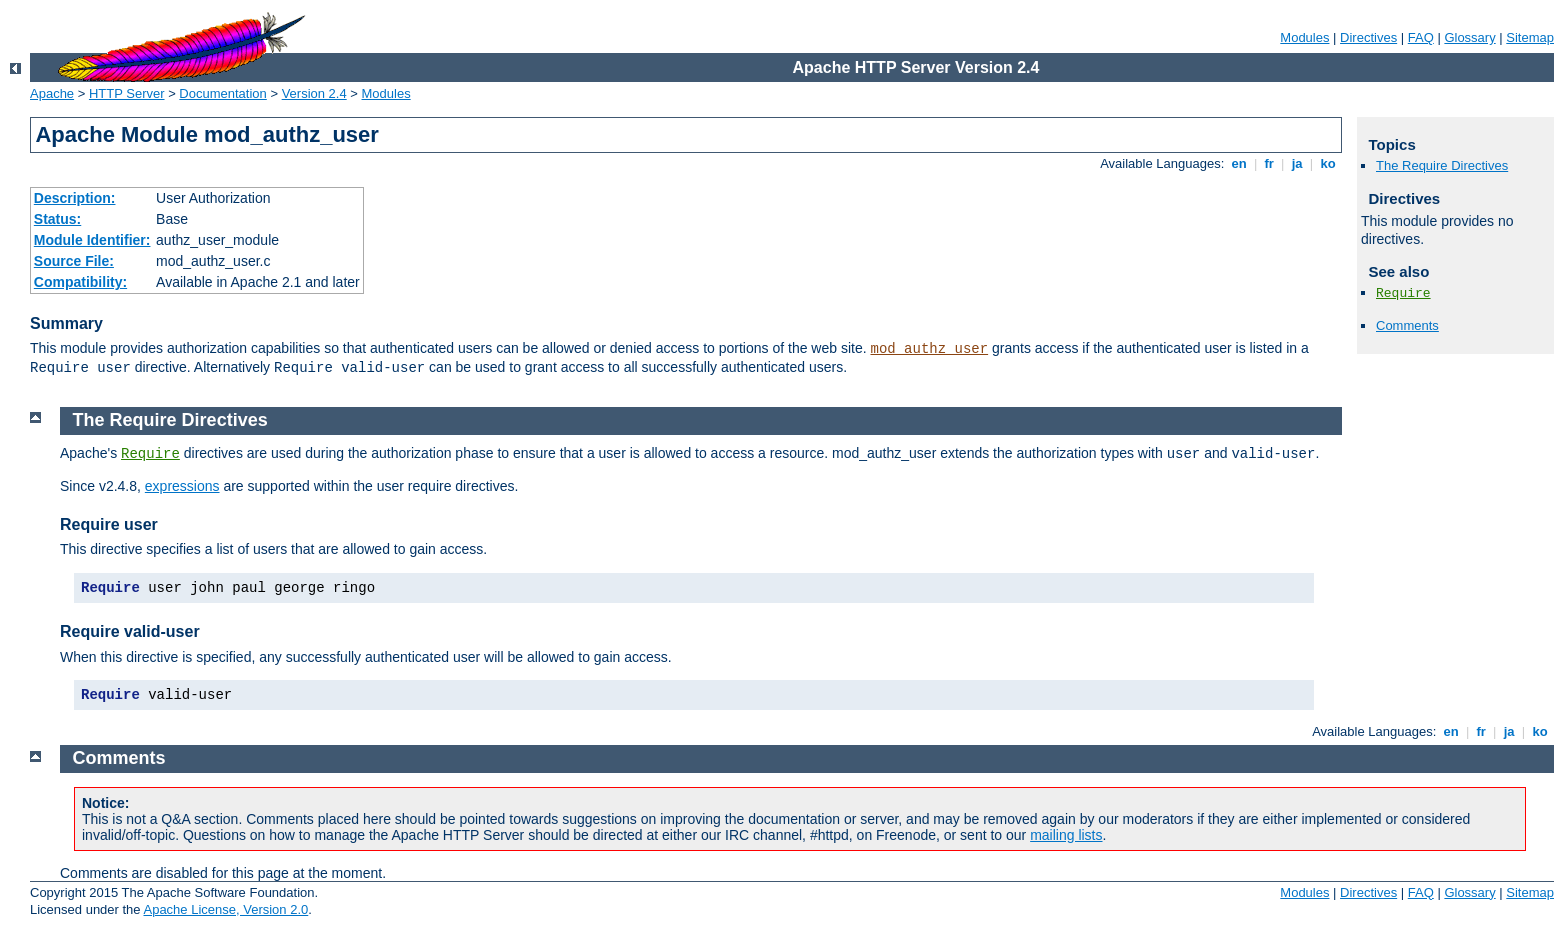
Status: (57, 219)
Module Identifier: (92, 240)
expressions (182, 486)
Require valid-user (130, 631)
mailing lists (1066, 835)
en (1239, 163)
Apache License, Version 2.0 (225, 909)
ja (1297, 163)
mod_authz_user (930, 349)
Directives (1368, 37)
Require (1403, 293)
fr (1269, 163)
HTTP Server (127, 93)
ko (1328, 163)
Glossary (1469, 37)
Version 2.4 (314, 93)
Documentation (222, 93)
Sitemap (1530, 37)
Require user (109, 524)
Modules (1304, 37)
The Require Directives (1442, 165)
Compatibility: (80, 282)
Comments (1407, 325)
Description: (75, 198)
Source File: (74, 261)
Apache (52, 93)
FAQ (1421, 37)
